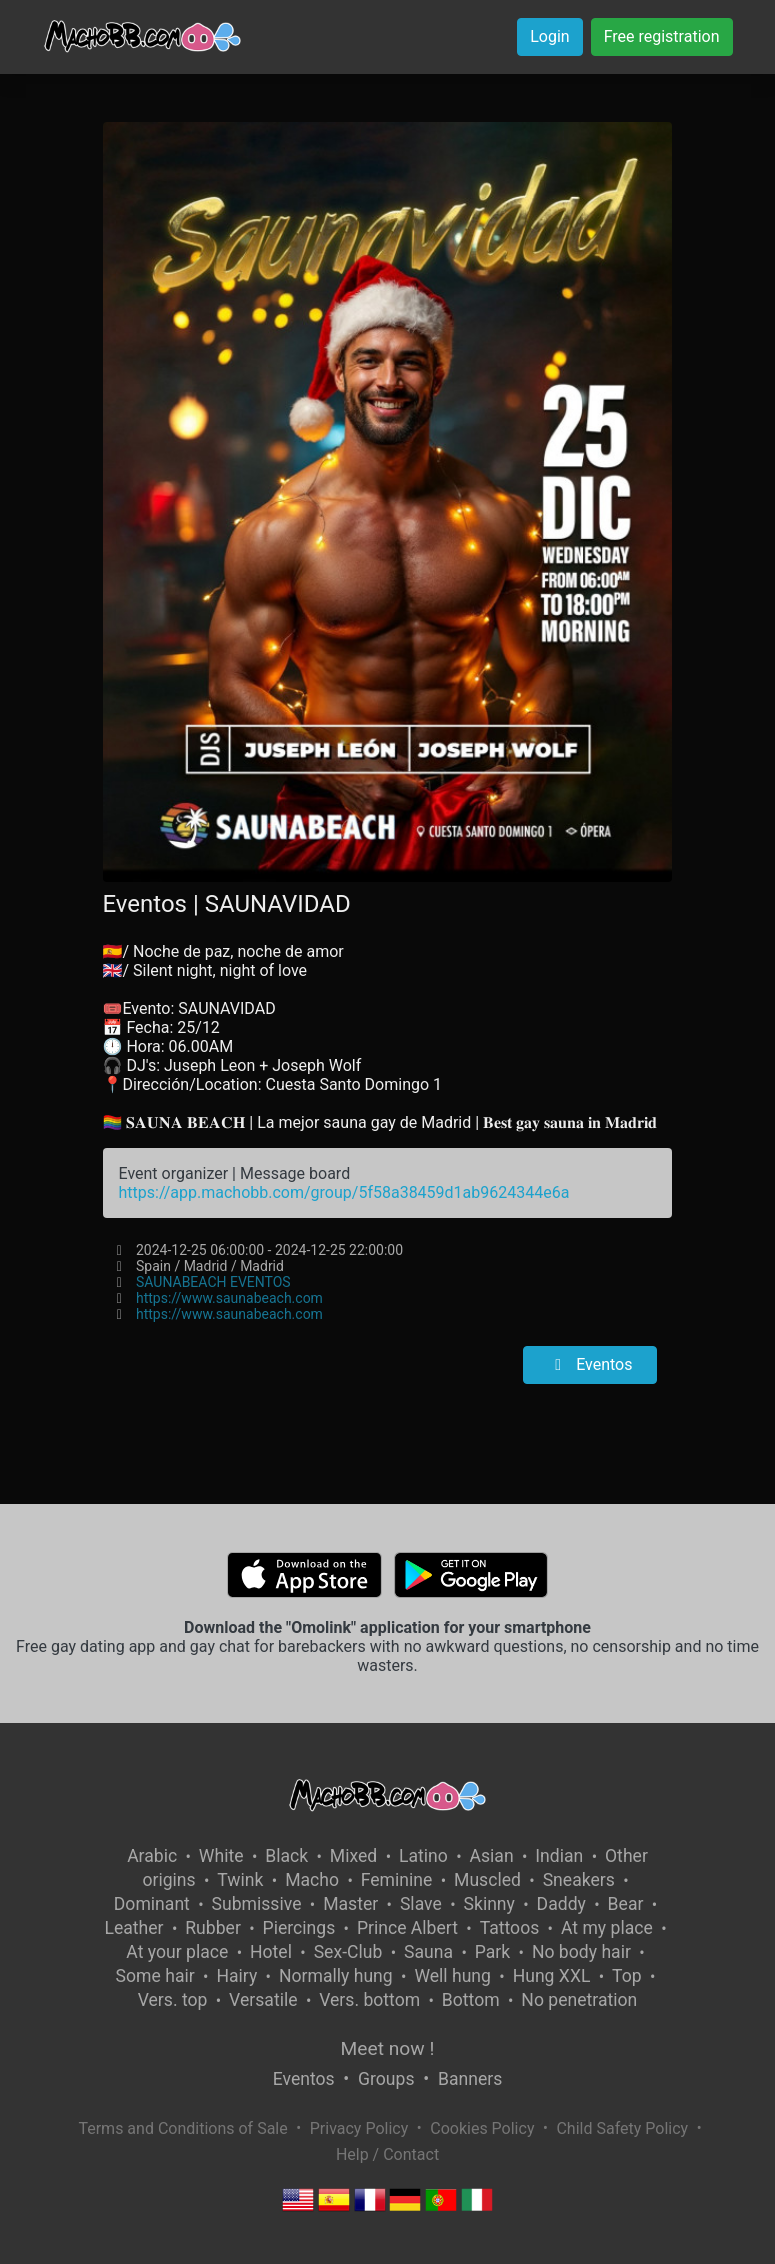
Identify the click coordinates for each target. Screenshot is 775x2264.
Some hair (155, 1976)
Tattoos (510, 1928)
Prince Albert (407, 1928)
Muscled (487, 1880)
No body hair (581, 1952)
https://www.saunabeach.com (229, 1298)
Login (549, 36)
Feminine (397, 1880)
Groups (386, 2079)
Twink (240, 1880)
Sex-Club (348, 1952)
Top (627, 1976)
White (221, 1856)
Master (350, 1904)
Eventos (590, 1364)
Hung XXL (552, 1976)
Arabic (152, 1856)
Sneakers (579, 1880)
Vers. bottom (369, 2000)
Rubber (213, 1928)
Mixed (353, 1856)
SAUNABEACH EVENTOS (213, 1282)
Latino (423, 1856)
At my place (607, 1928)
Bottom (471, 2000)
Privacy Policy (359, 2128)
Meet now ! (388, 2048)
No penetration (579, 2000)
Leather (133, 1928)
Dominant (152, 1904)
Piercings (299, 1928)
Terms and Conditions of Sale (182, 2128)
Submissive (257, 1904)
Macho (312, 1880)
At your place (177, 1952)
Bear (626, 1904)
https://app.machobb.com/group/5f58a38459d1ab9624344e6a (344, 1192)
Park (492, 1952)
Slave (421, 1904)
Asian (492, 1856)
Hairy (236, 1976)
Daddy (561, 1904)
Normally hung (336, 1976)
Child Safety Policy (622, 2128)
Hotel (271, 1952)
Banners (470, 2079)
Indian (559, 1856)
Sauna (428, 1952)
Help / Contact (387, 2154)
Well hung (452, 1976)
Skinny (489, 1904)
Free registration (662, 36)
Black (286, 1856)
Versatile (263, 2000)
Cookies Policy (482, 2128)
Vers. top (173, 2000)
